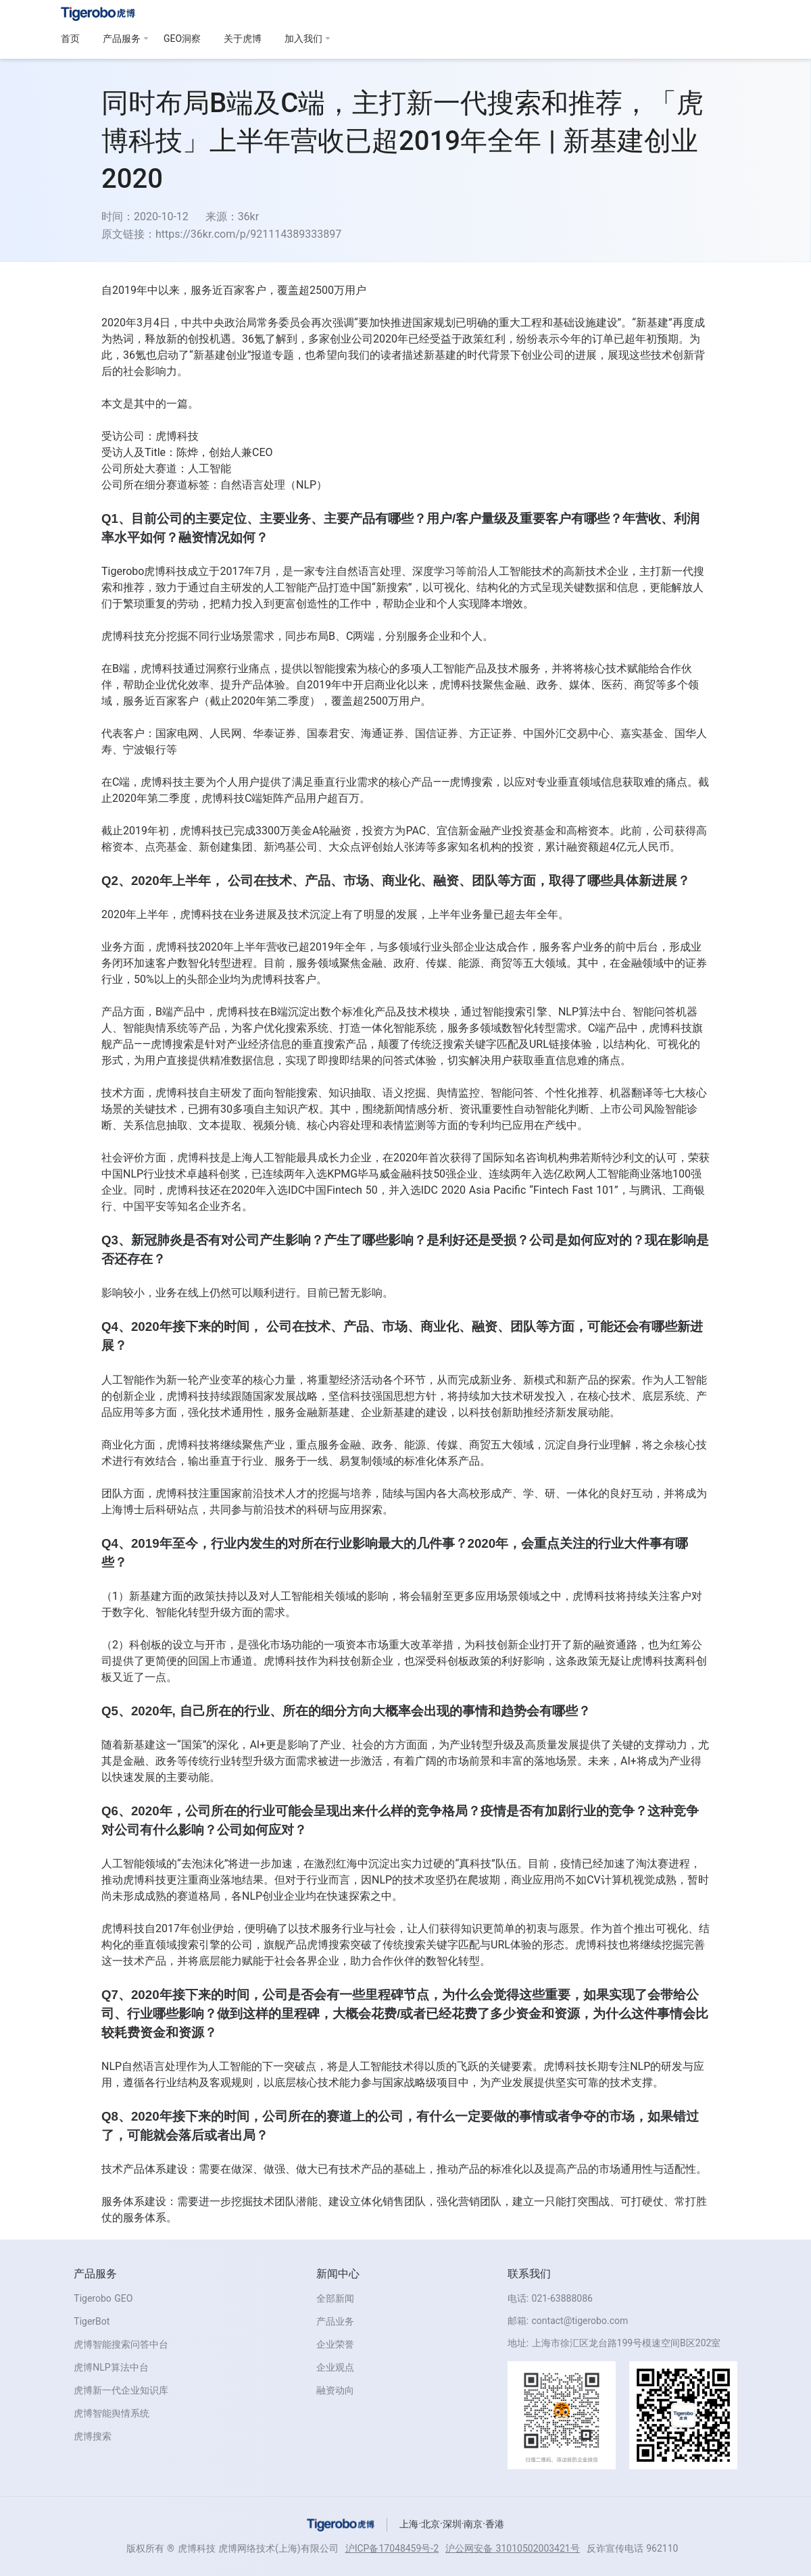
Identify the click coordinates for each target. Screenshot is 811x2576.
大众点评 (350, 846)
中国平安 (144, 1206)
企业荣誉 (335, 2344)
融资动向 (335, 2390)
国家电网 (177, 733)
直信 (555, 1060)
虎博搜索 (93, 2436)
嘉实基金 (642, 733)
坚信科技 (350, 1396)
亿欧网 (570, 1173)
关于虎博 (243, 38)
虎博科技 (177, 436)
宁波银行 (144, 749)
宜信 (447, 830)
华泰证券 (274, 733)
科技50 (428, 1173)
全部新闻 (335, 2298)
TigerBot (91, 2321)
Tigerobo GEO (103, 2298)
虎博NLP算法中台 (111, 2367)
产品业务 (335, 2321)
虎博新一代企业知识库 (121, 2390)
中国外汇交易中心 (566, 733)
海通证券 (382, 733)
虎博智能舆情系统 (111, 2413)
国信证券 (436, 733)
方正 (480, 733)
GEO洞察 (182, 38)
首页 (70, 38)
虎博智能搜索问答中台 (121, 2344)
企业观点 (335, 2367)
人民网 (226, 733)
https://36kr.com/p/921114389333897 (248, 234)
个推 (634, 1928)
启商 (374, 684)
